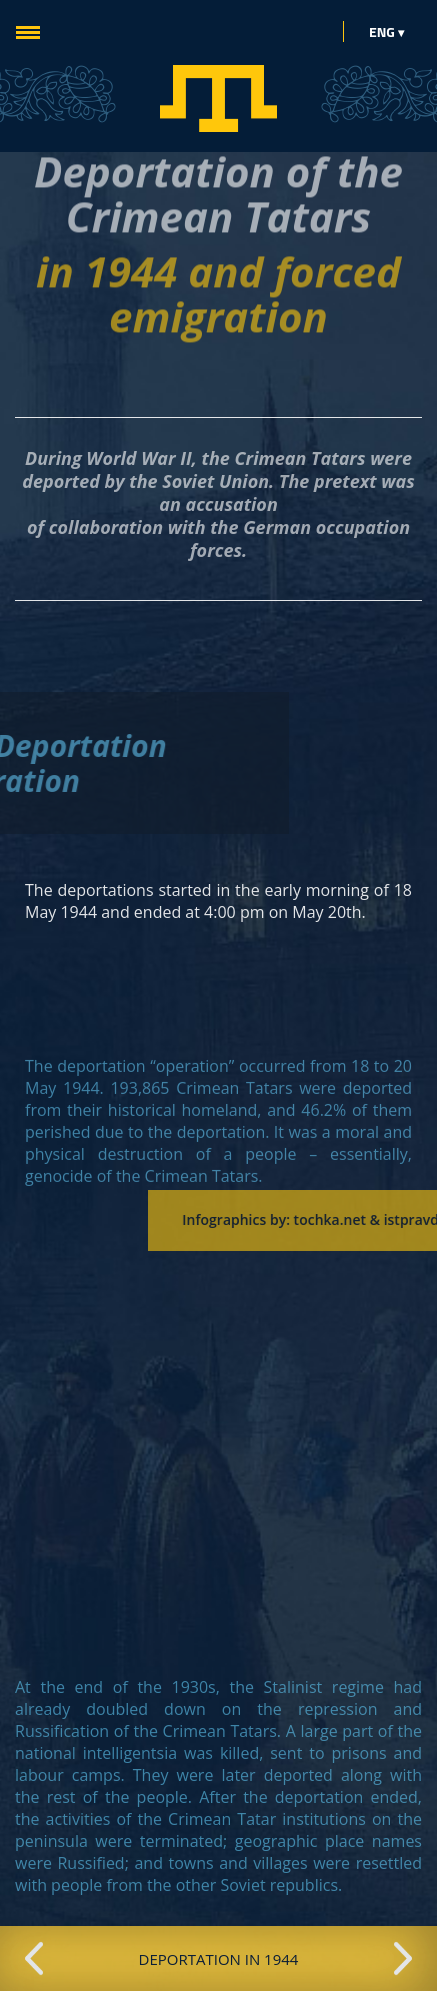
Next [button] (403, 1959)
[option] (218, 1958)
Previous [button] (34, 1959)
